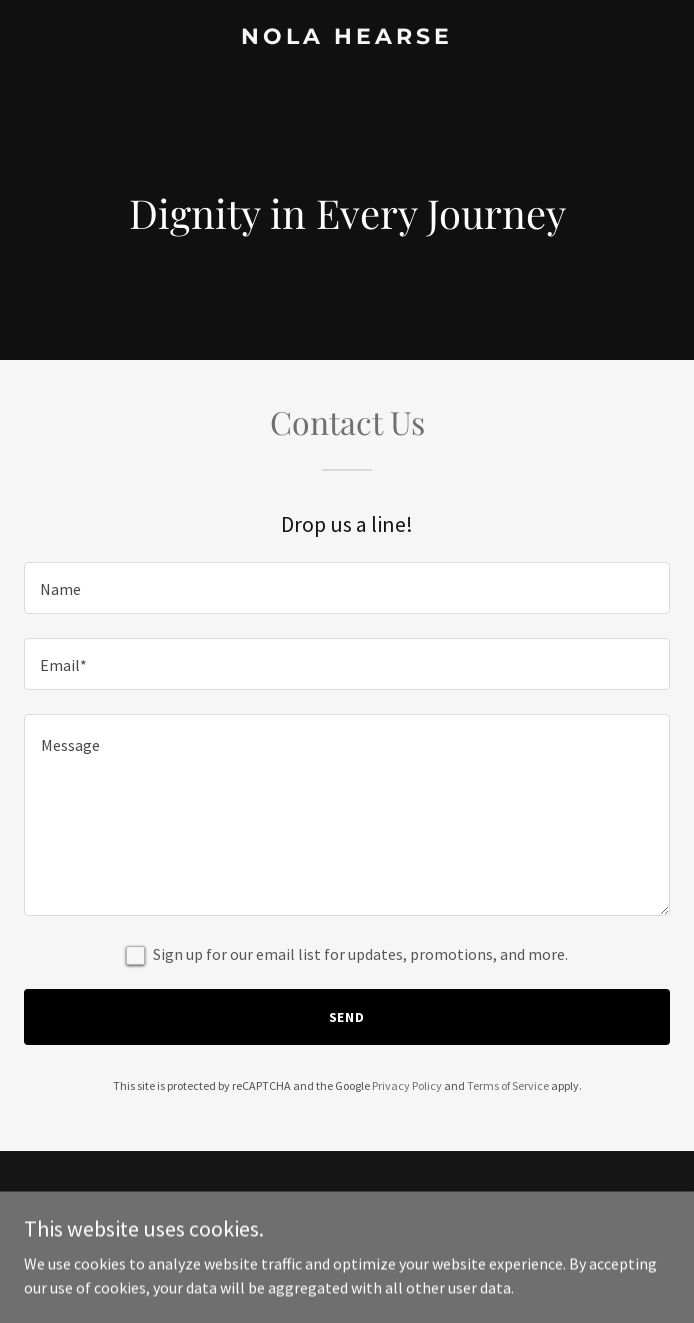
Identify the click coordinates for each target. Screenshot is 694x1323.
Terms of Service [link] (508, 1085)
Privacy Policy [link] (407, 1085)
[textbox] (347, 588)
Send (347, 1017)
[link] (347, 38)
